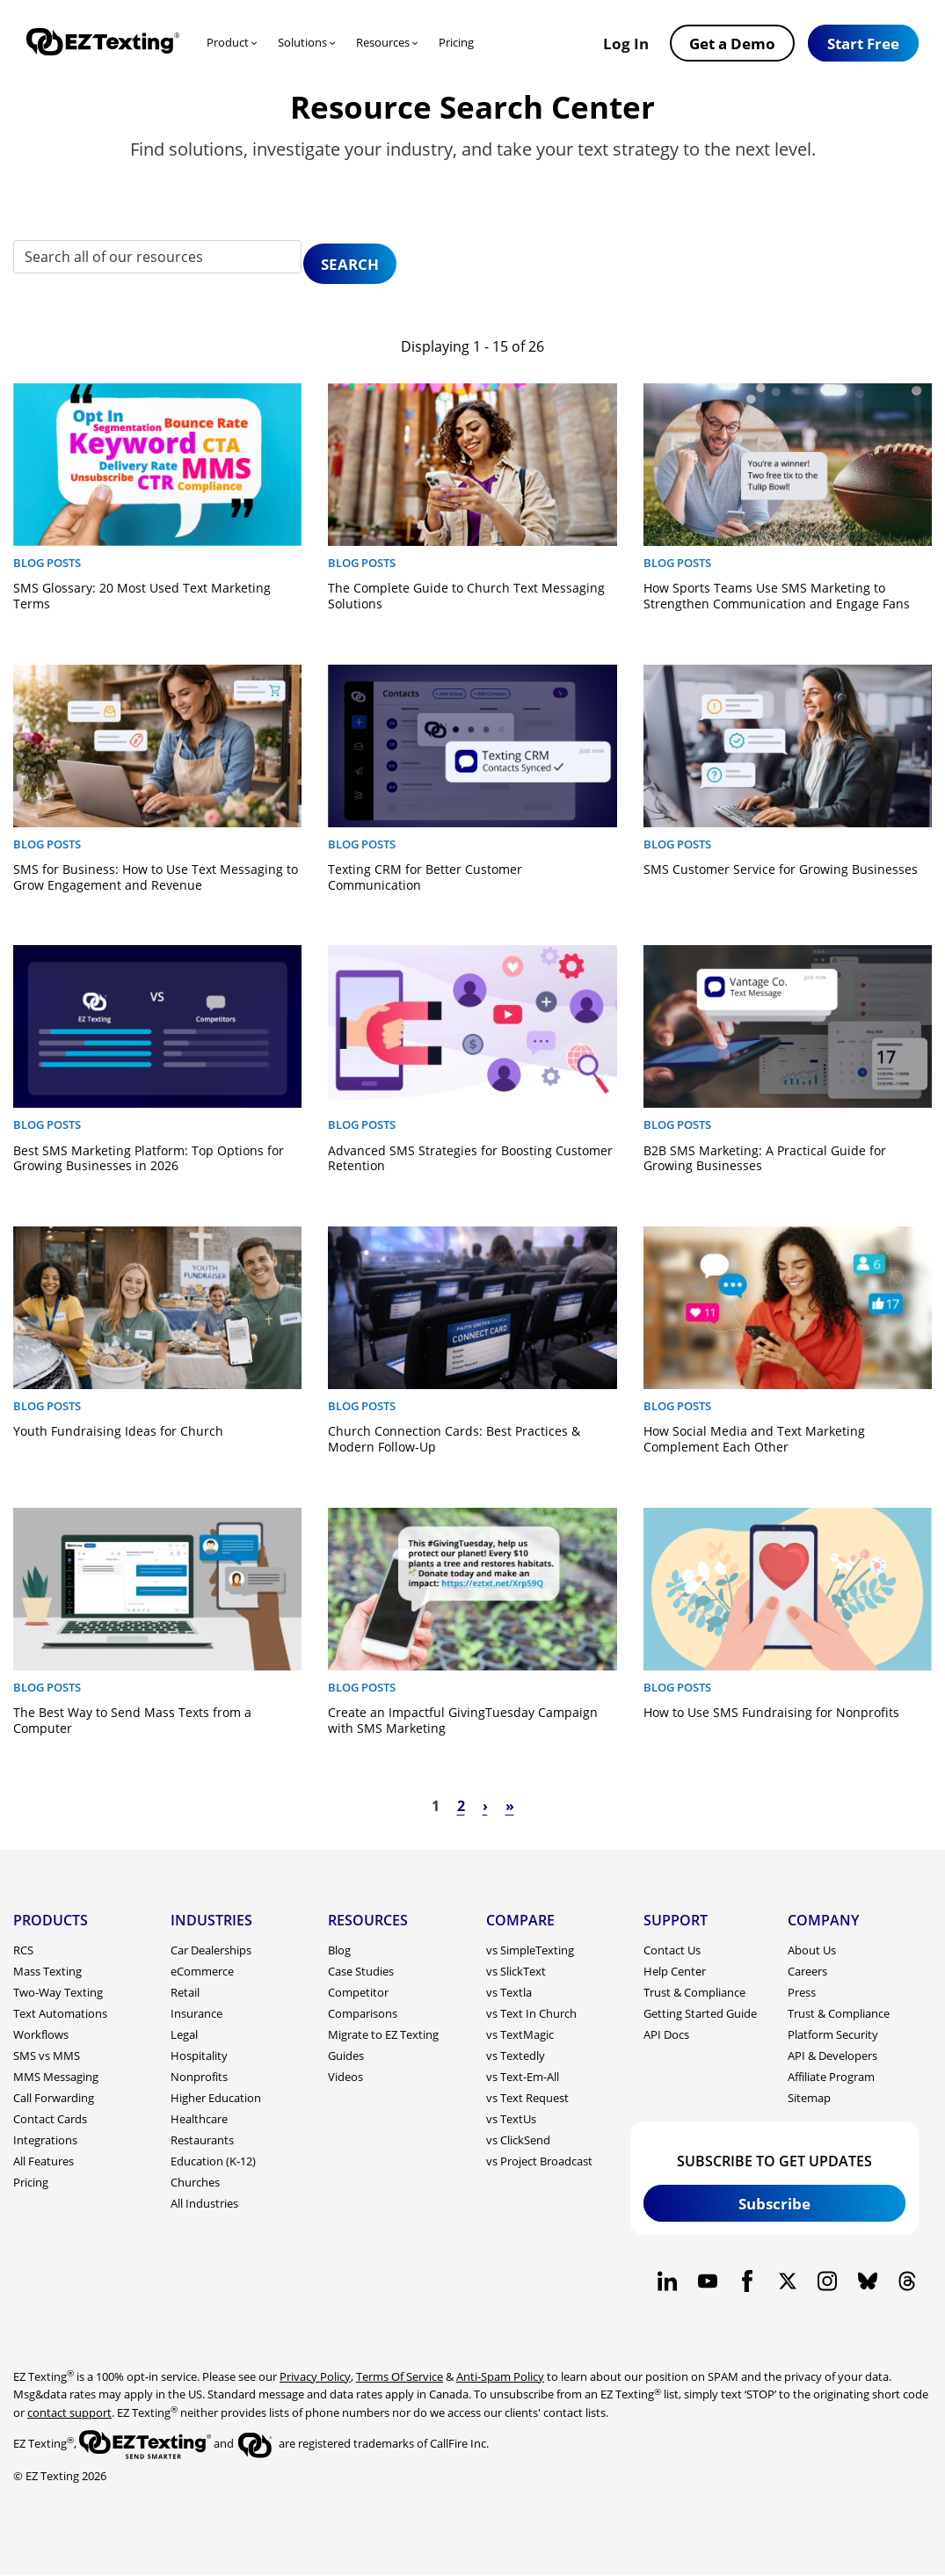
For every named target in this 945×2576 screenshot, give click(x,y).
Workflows (41, 2034)
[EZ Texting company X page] (787, 2281)
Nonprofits (199, 2077)
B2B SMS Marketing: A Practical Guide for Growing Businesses (764, 1158)
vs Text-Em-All (522, 2077)
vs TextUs (511, 2119)
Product (228, 42)
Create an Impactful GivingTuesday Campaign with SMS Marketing (463, 1720)
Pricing (456, 42)
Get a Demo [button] (732, 43)
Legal (184, 2034)
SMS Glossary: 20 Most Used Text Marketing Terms (142, 595)
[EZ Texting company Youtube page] (707, 2281)
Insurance (196, 2013)
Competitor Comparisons (362, 2002)
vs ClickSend (518, 2140)
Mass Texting (47, 1971)
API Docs (666, 2034)
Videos (345, 2077)
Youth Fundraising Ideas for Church (118, 1431)
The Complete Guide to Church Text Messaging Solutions (466, 595)
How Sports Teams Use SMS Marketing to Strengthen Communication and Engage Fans (776, 595)
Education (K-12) (213, 2161)
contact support (69, 2412)
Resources (383, 42)
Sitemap (809, 2098)
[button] (863, 43)
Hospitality (199, 2055)
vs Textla (509, 1992)
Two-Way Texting (58, 1992)
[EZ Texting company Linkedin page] (667, 2281)
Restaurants (202, 2140)
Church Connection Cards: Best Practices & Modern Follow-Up (454, 1439)
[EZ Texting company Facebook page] (747, 2281)
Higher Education (216, 2098)
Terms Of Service (399, 2376)
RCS (23, 1950)
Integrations (45, 2140)
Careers (807, 1971)
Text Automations (60, 2013)
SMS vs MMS (46, 2055)
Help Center (674, 1971)
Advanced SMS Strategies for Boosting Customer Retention (470, 1158)
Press (802, 1992)
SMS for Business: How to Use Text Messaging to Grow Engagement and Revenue (155, 877)
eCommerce (202, 1971)
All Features (43, 2161)
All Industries (204, 2203)
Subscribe (774, 2203)
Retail (185, 1992)
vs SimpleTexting (530, 1950)
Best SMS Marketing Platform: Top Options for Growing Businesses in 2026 (148, 1158)
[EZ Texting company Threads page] (907, 2281)
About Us (812, 1950)
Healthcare (199, 2119)
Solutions (302, 42)
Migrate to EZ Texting (383, 2034)
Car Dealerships (211, 1950)
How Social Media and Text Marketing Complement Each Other (754, 1439)
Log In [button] (626, 43)
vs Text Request (527, 2098)
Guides (346, 2055)
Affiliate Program (831, 2077)
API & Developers (832, 2055)
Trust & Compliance (694, 1992)
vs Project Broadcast (539, 2161)
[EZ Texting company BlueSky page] (867, 2281)
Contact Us (672, 1950)
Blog (339, 1950)
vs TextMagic (520, 2034)
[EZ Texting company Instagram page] (827, 2281)
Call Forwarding (53, 2098)
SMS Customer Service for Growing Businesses (780, 869)
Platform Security (833, 2034)
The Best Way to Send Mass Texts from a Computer (132, 1720)
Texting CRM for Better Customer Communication (425, 877)
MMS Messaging (55, 2077)
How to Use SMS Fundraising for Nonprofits (771, 1712)
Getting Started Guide (700, 2013)
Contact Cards (50, 2119)
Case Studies (361, 1971)
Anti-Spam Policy (500, 2376)
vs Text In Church (531, 2013)
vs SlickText (516, 1971)
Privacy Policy (315, 2376)
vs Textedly (515, 2055)
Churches (195, 2182)
